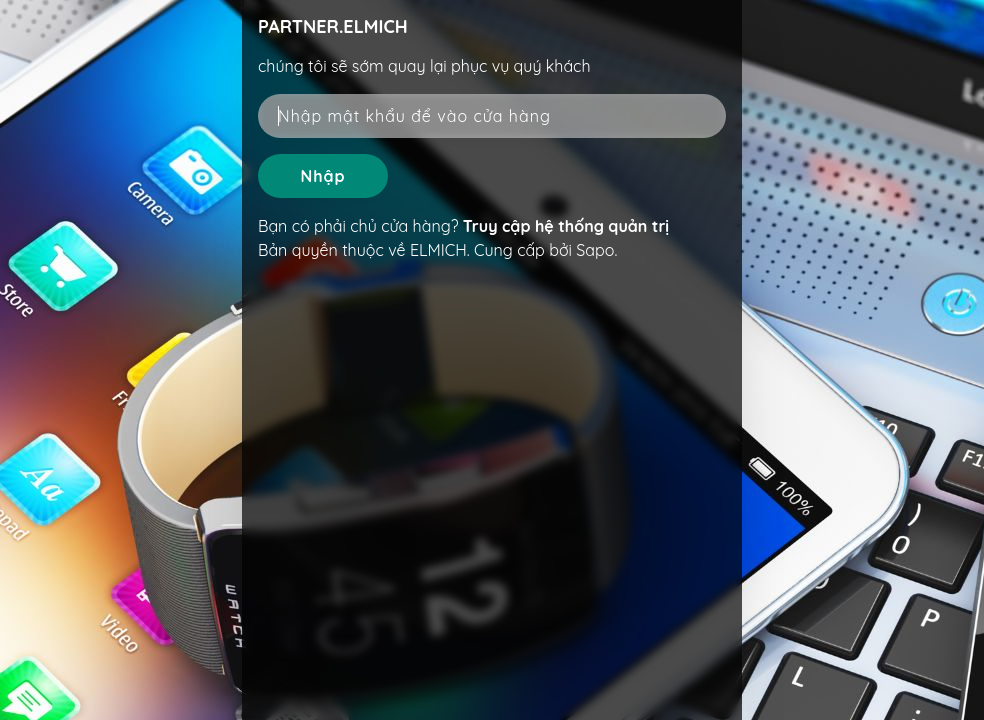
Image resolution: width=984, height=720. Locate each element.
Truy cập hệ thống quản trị (566, 226)
